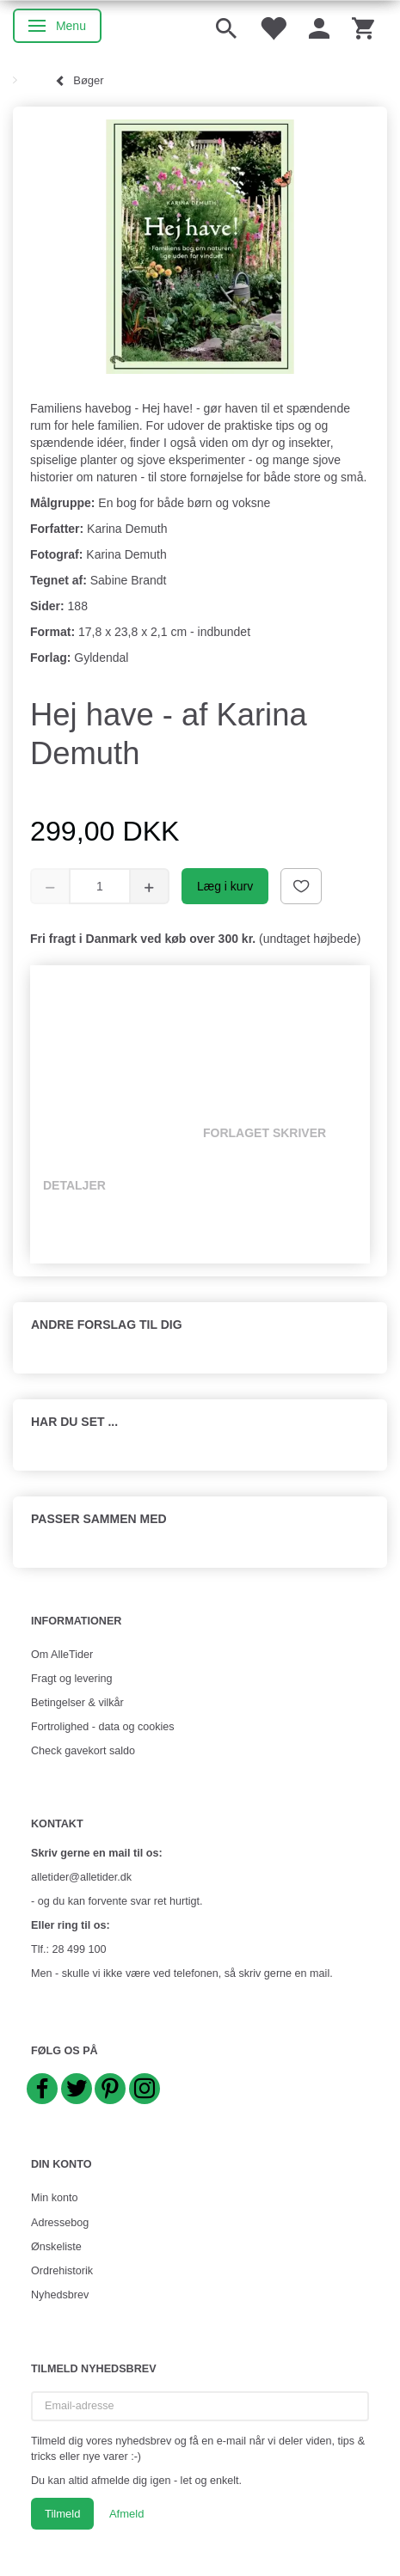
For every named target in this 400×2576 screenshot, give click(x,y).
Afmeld (126, 2513)
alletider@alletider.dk (81, 1877)
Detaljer (74, 1185)
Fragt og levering (72, 1679)
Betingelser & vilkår (77, 1703)
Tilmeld (62, 2513)
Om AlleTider (62, 1655)
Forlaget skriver (264, 1133)
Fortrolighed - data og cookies (103, 1727)
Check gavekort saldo (83, 1751)
